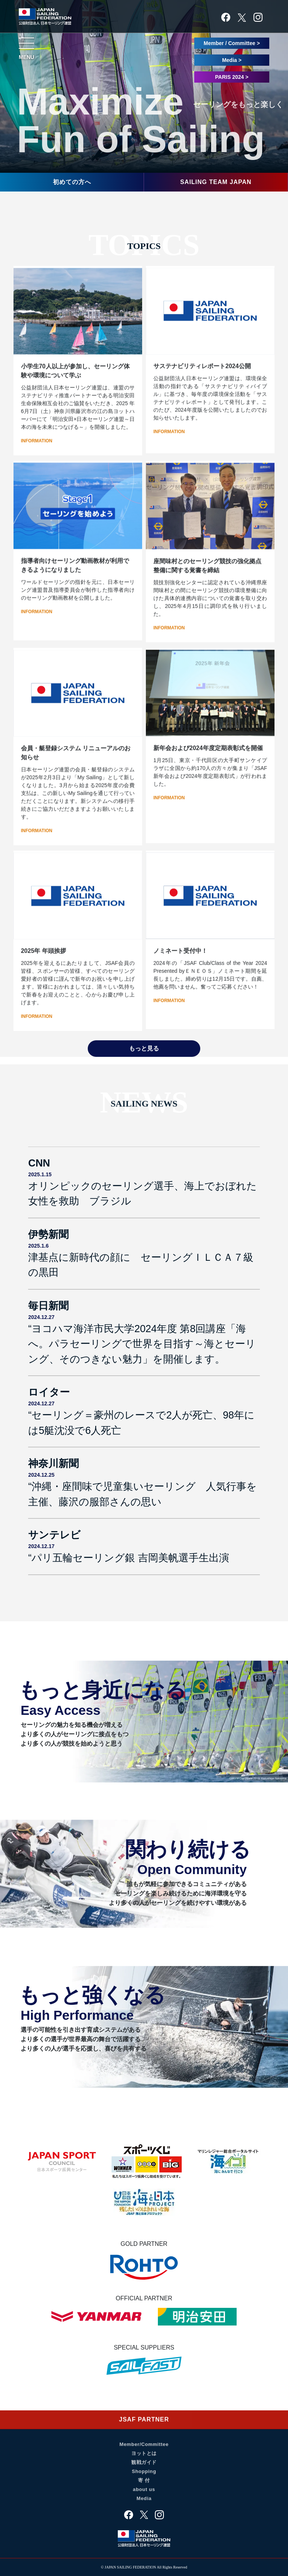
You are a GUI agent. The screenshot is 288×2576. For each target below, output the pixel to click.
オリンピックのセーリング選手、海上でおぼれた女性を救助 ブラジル (142, 1193)
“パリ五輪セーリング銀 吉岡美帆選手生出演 (128, 1557)
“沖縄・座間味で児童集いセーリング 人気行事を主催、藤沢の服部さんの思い (142, 1494)
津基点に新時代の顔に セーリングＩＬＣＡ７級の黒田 (141, 1265)
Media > (232, 60)
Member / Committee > (232, 43)
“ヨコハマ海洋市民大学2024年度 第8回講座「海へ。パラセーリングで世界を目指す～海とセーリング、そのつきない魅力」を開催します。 (142, 1344)
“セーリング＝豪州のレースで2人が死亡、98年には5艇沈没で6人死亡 (141, 1422)
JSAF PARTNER (144, 2423)
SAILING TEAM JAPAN (215, 182)
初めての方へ (72, 182)
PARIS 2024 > (232, 77)
